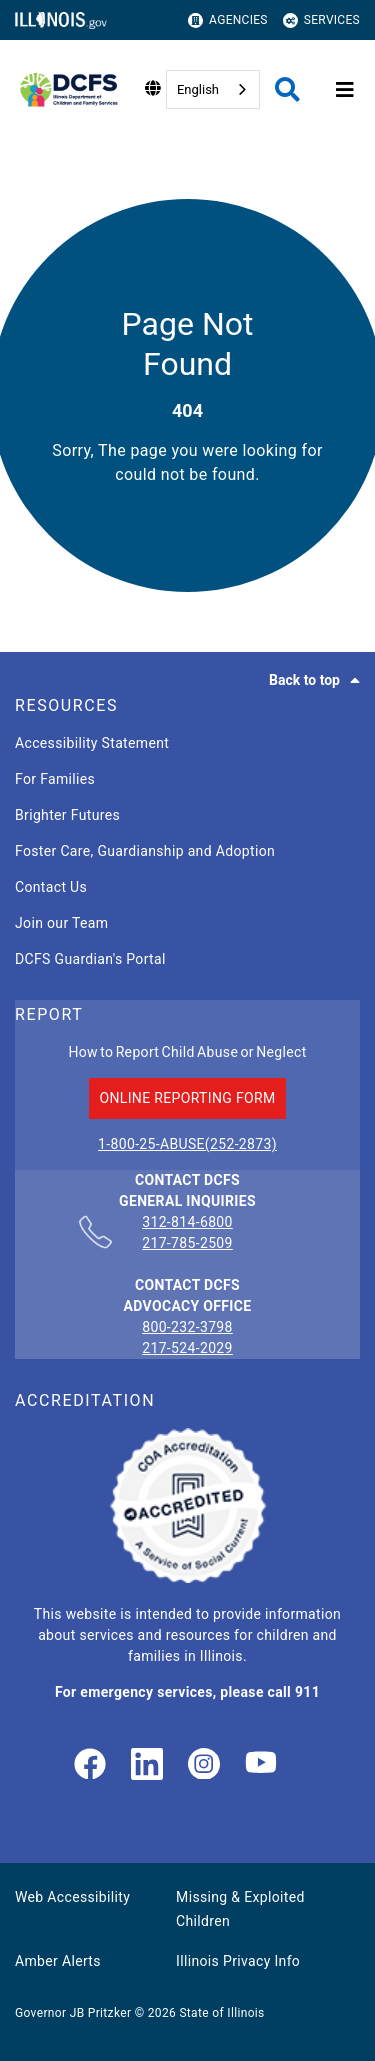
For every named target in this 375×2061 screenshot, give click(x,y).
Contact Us (51, 887)
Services (321, 20)
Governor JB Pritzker (73, 2013)
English (198, 89)
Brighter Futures (67, 815)
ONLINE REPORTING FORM (187, 1098)
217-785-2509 (187, 1243)
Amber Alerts (58, 1961)
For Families (55, 779)
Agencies (228, 20)
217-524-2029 (187, 1348)
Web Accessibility (72, 1897)
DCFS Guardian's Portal (90, 959)
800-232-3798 (187, 1327)
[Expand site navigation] (345, 90)
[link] (90, 1765)
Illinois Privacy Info (238, 1961)
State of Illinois (221, 2013)
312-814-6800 (187, 1223)
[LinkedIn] (147, 1765)
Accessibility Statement (92, 743)
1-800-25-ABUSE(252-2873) (187, 1144)
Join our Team (61, 923)
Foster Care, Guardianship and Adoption (145, 851)
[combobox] (213, 89)
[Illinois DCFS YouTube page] (261, 1765)
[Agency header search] (287, 89)
